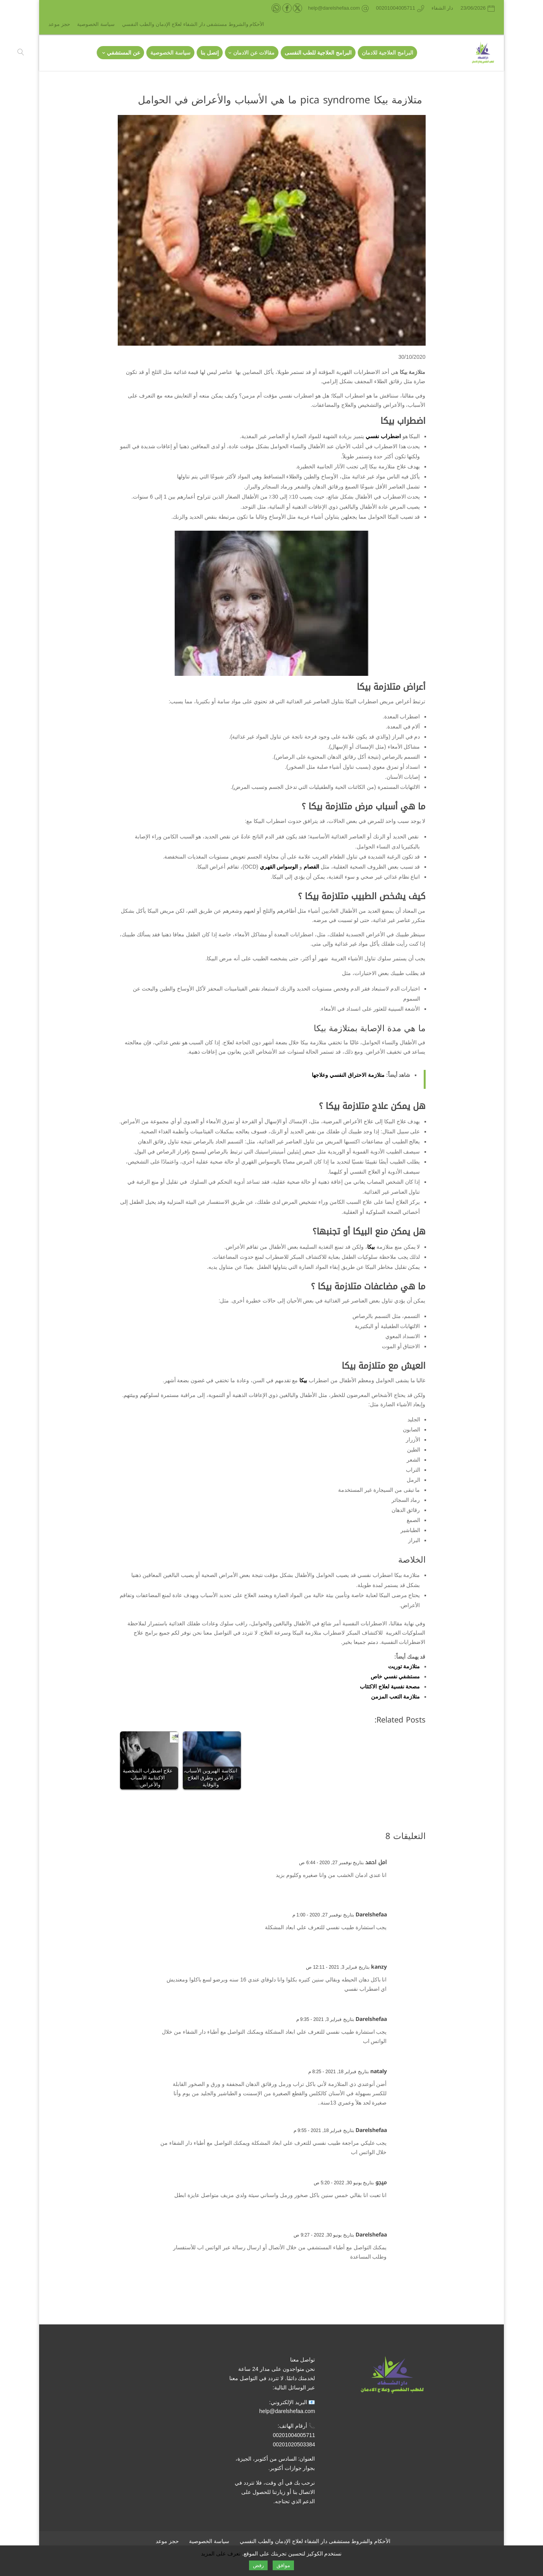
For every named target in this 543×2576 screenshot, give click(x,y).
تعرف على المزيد (221, 2553)
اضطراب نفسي (383, 436)
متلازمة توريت (404, 1666)
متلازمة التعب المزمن (395, 1696)
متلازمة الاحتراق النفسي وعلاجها (348, 1075)
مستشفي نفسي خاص (394, 1676)
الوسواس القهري (279, 867)
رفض (258, 2565)
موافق (283, 2565)
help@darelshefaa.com (287, 2411)
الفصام (311, 867)
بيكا (371, 1247)
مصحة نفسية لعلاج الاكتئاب (390, 1686)
